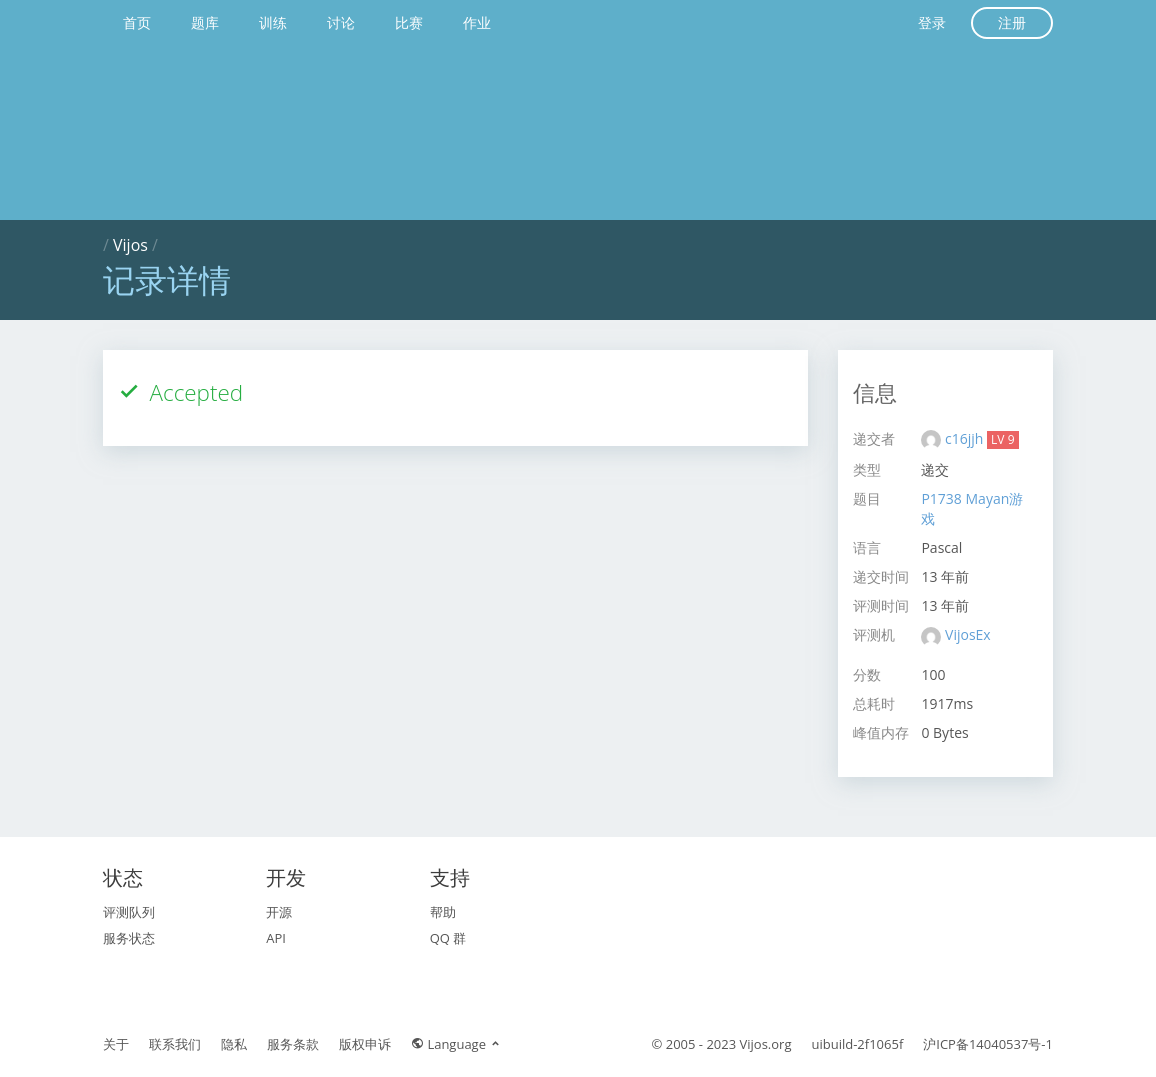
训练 (273, 22)
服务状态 (129, 938)
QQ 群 (448, 938)
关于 (116, 1044)
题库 (205, 22)
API (276, 938)
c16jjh (966, 438)
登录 (932, 22)
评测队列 (129, 912)
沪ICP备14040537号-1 (988, 1044)
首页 (137, 22)
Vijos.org (766, 1044)
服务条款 (293, 1044)
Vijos (130, 245)
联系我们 (175, 1044)
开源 (279, 912)
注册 (1012, 22)
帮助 (443, 912)
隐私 (234, 1044)
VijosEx (968, 634)
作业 (477, 22)
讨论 (341, 22)
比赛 (409, 22)
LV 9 (1002, 439)
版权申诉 (365, 1044)
